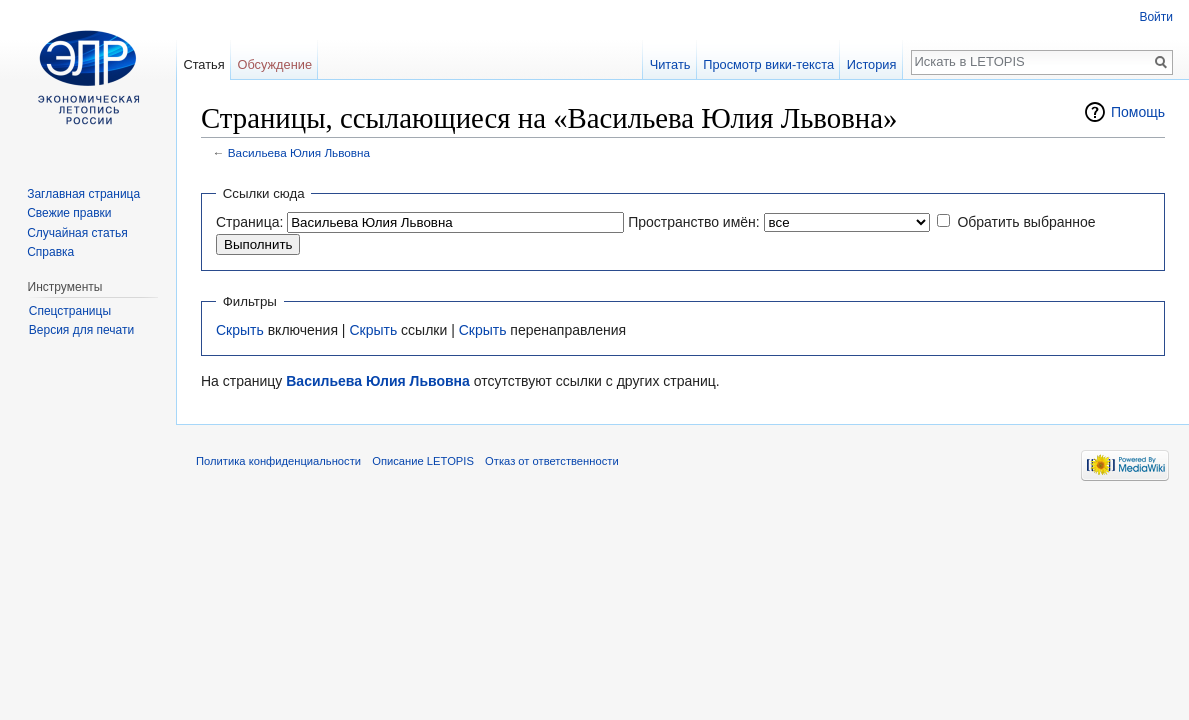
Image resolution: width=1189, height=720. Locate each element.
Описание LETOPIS (423, 461)
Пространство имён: (694, 222)
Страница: (249, 222)
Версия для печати (81, 330)
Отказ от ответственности (552, 461)
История (872, 64)
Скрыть (240, 330)
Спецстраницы (70, 311)
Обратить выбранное (1026, 222)
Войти (1156, 17)
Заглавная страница (83, 194)
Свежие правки (69, 213)
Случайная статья (77, 233)
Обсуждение (274, 64)
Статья (203, 64)
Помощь (1138, 112)
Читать (670, 64)
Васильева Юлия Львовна (299, 152)
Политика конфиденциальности (278, 461)
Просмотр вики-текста (768, 64)
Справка (50, 252)
